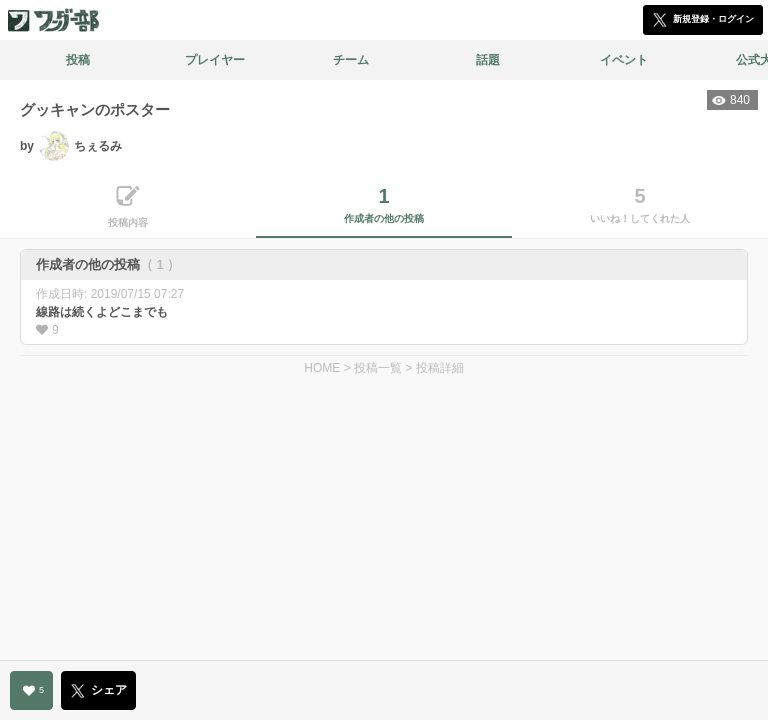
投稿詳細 (440, 368)
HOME (322, 368)
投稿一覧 (378, 368)
